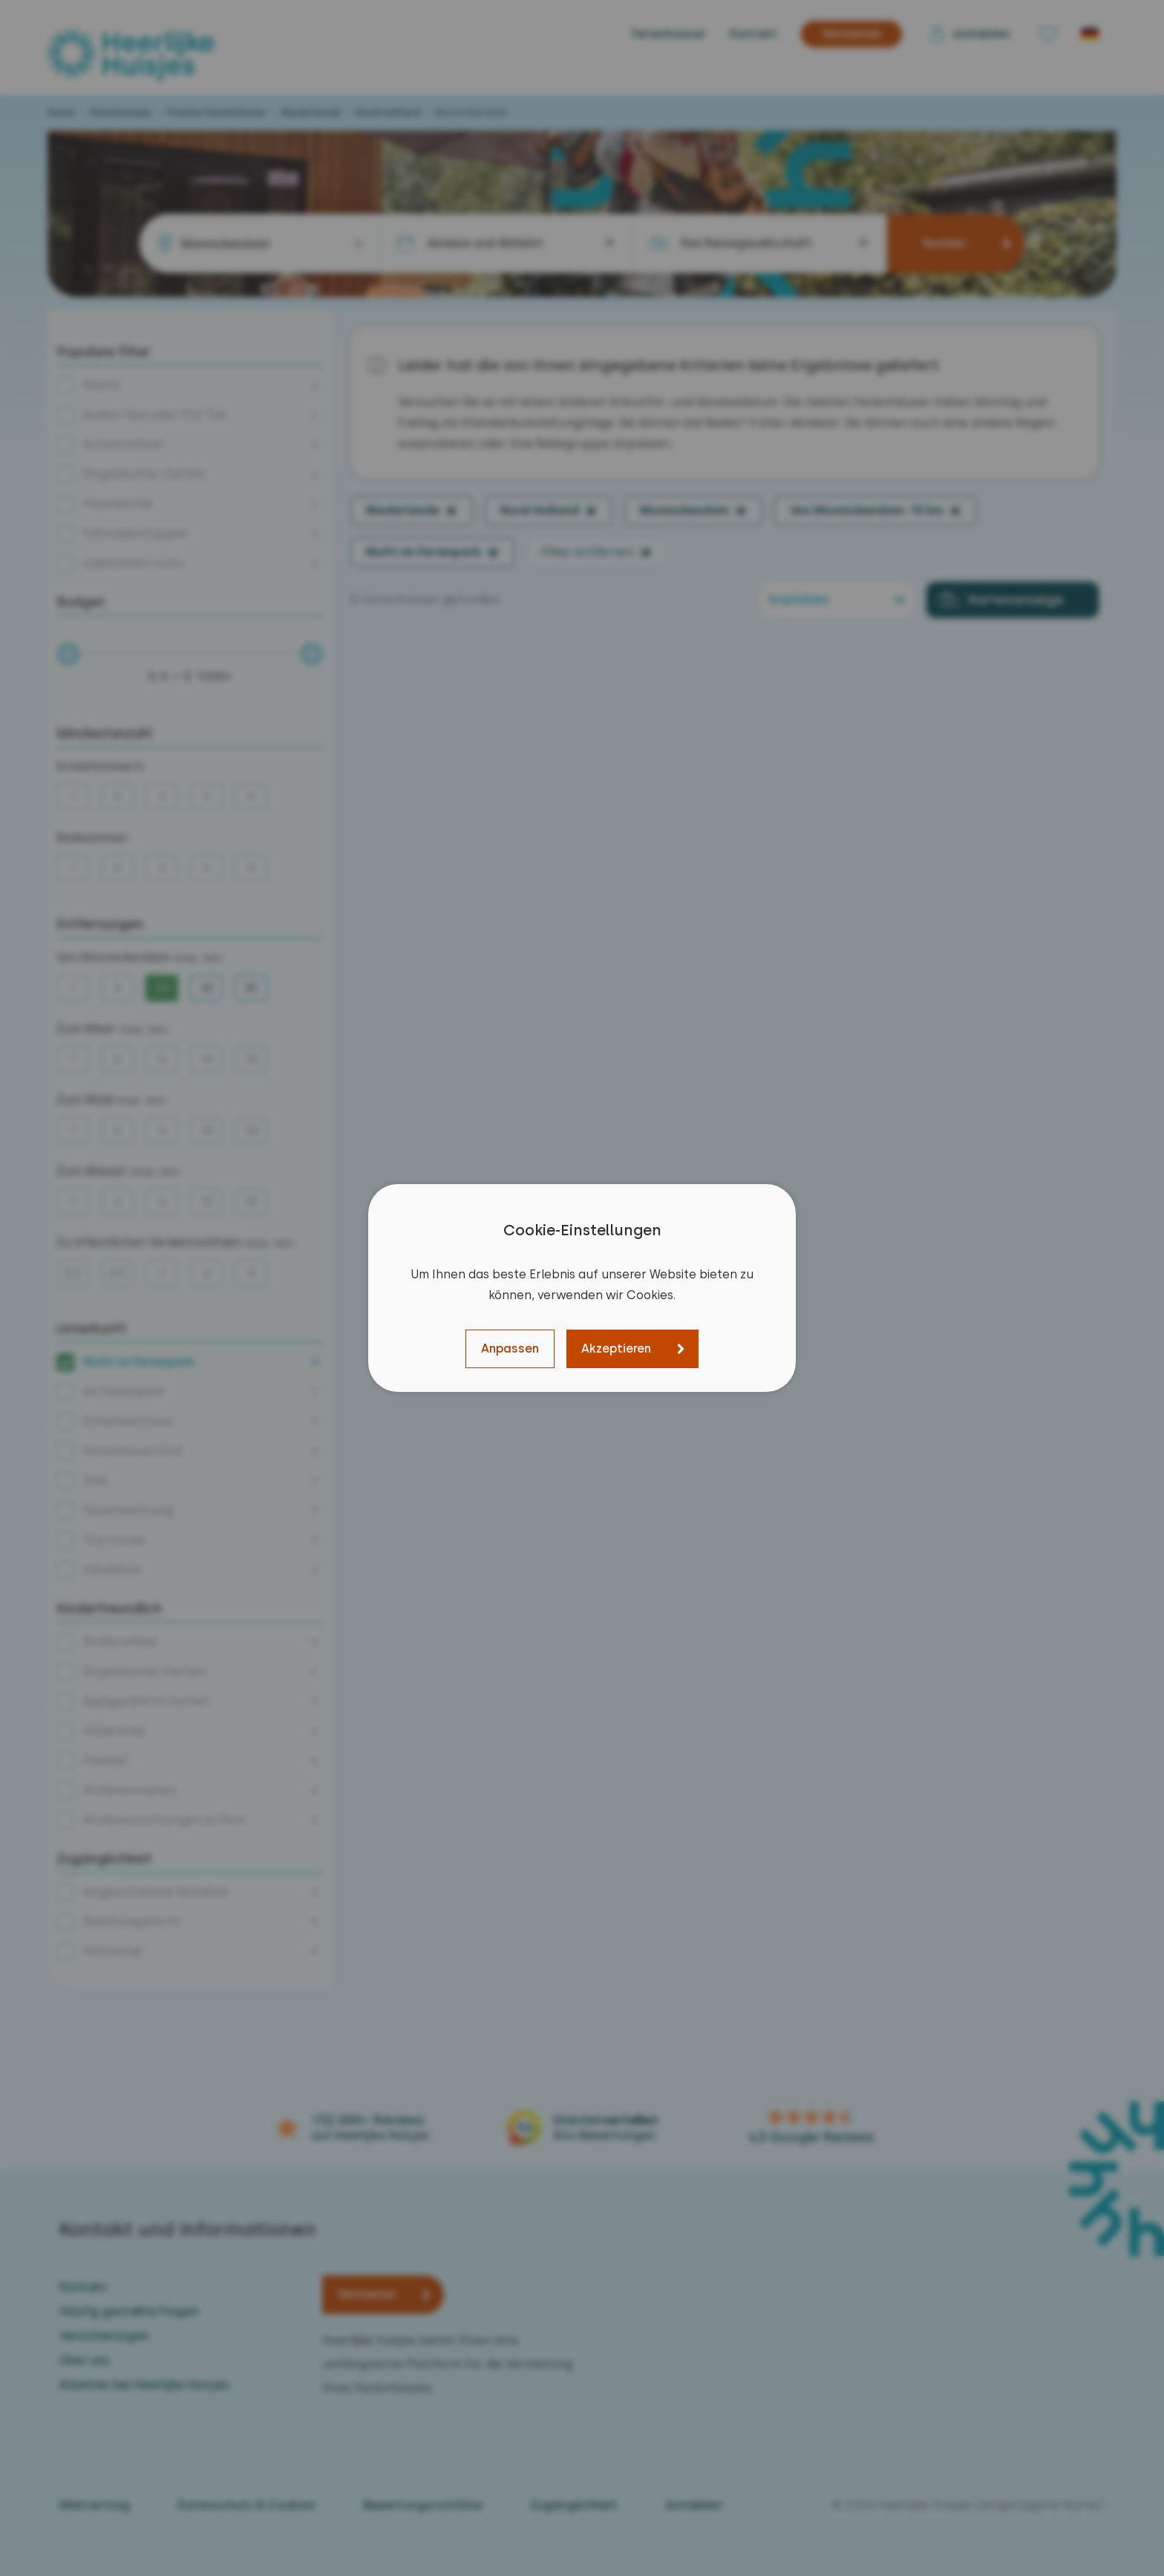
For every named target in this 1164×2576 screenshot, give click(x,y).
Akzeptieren (616, 1348)
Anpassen (510, 1348)
